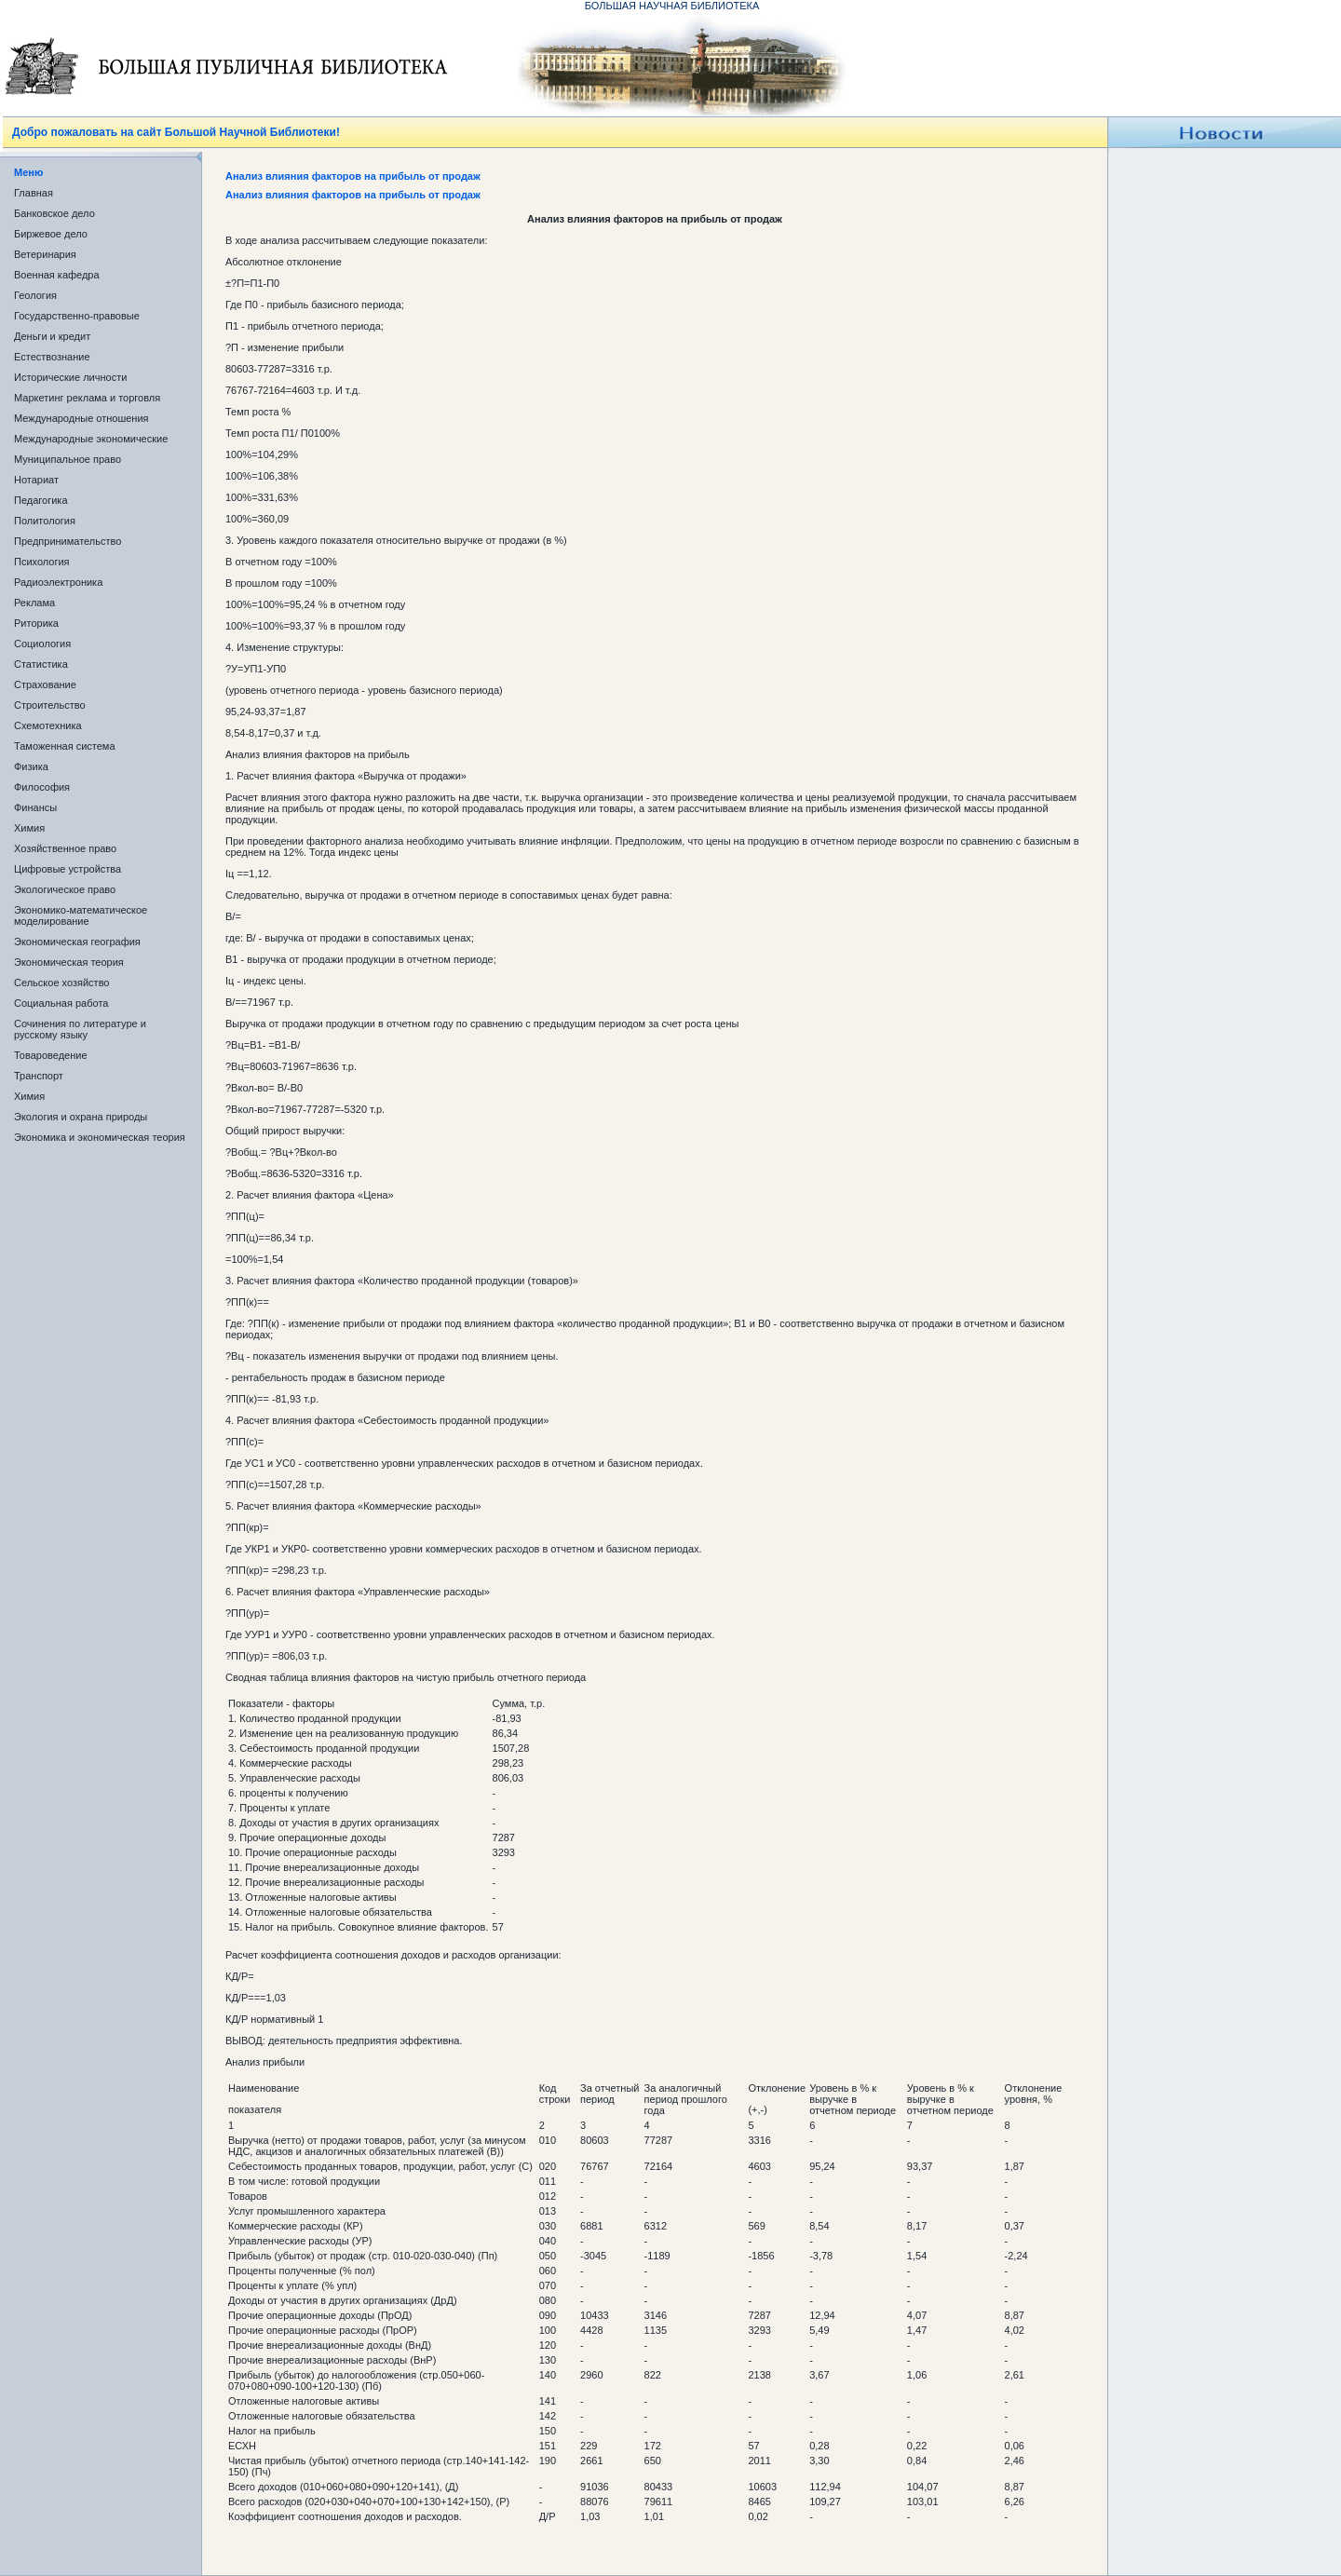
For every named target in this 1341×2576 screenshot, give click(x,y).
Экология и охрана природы (80, 1116)
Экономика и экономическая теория (99, 1137)
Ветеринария (45, 254)
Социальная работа (61, 1003)
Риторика (36, 623)
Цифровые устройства (67, 868)
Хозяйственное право (65, 848)
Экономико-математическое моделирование (80, 915)
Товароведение (51, 1055)
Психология (42, 561)
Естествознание (52, 356)
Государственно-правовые (77, 315)
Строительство (50, 705)
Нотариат (36, 479)
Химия (29, 828)
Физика (31, 766)
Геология (35, 295)
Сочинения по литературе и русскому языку (80, 1029)
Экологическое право (64, 889)
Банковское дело (54, 213)
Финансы (35, 807)
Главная (33, 192)
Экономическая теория (69, 962)
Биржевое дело (51, 233)
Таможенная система (64, 746)
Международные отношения (81, 418)
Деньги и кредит (52, 336)
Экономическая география (77, 941)
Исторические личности (70, 377)
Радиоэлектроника (58, 582)
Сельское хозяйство (61, 982)
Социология (42, 643)
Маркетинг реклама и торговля (87, 397)
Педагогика (41, 500)
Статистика (41, 664)
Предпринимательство (67, 541)
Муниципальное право (67, 459)
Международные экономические (91, 438)
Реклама (34, 602)
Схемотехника (48, 725)
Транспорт (38, 1075)
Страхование (45, 684)
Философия (42, 787)
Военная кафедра (57, 274)
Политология (44, 520)
